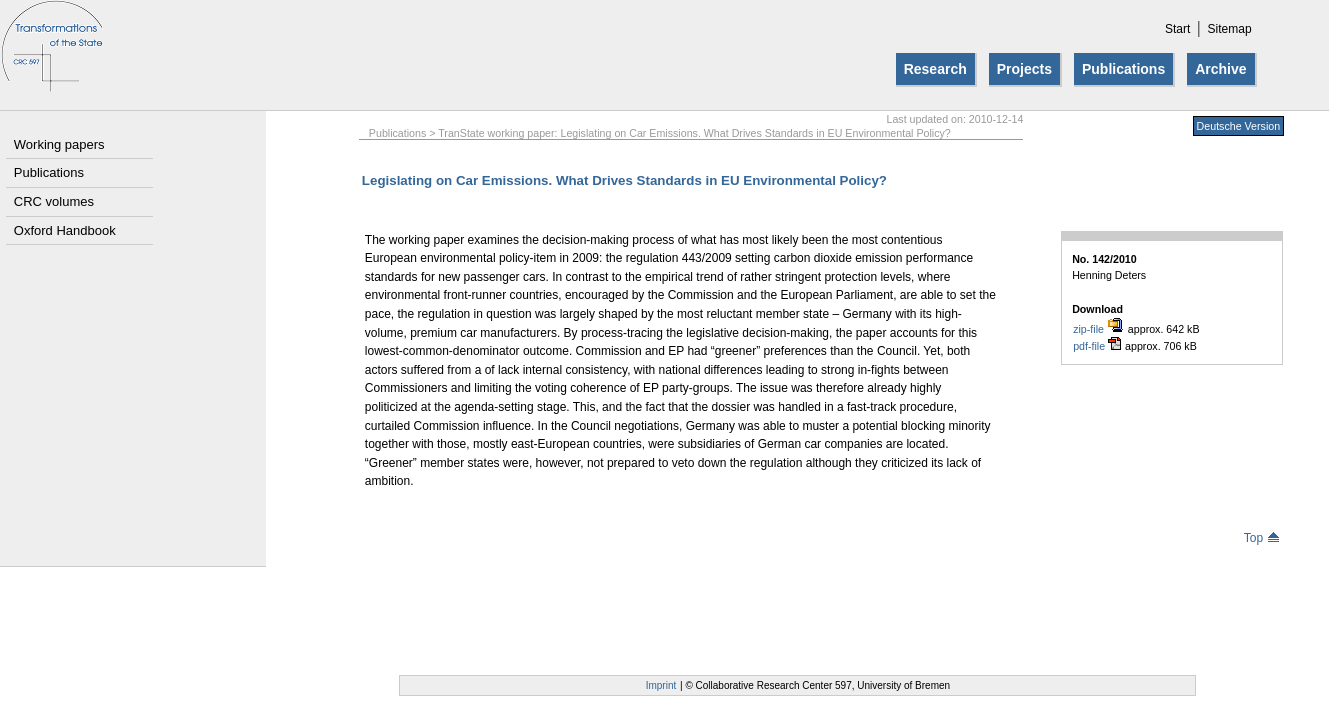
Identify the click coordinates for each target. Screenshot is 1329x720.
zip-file (1098, 328)
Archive (1220, 69)
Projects (1024, 69)
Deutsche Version (1239, 126)
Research (935, 69)
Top (1261, 538)
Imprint (661, 685)
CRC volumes (54, 201)
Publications (1123, 69)
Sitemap (1230, 29)
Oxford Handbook (65, 230)
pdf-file (1097, 345)
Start (1177, 29)
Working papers (59, 144)
